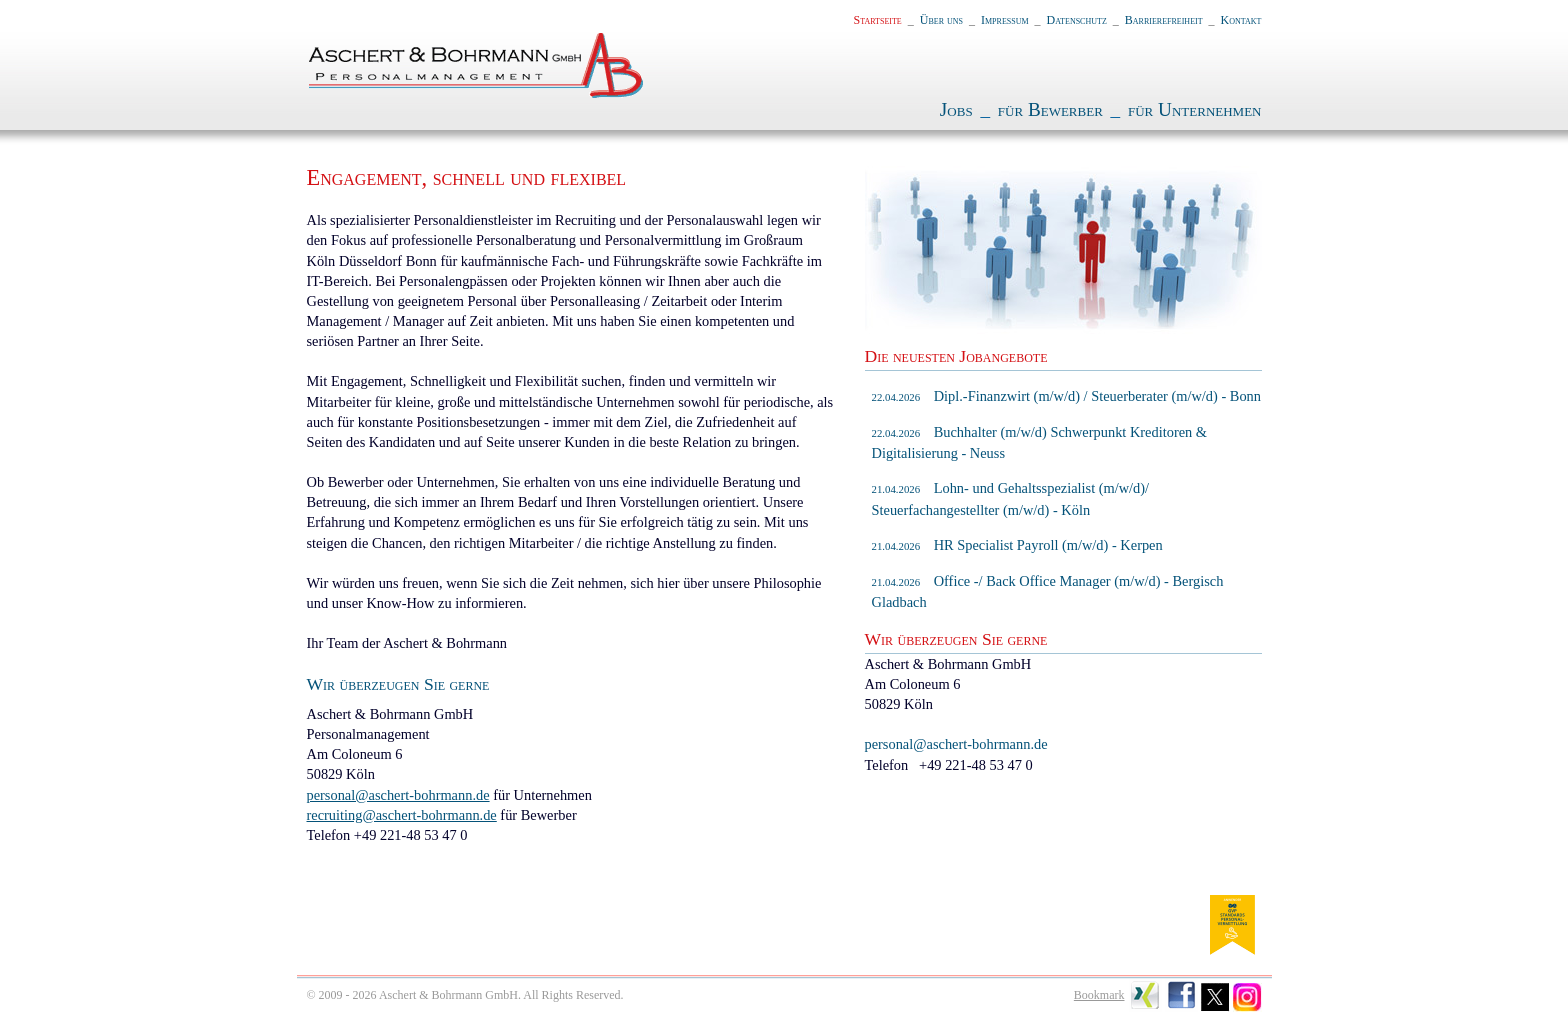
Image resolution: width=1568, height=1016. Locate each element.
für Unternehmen (1195, 109)
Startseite (878, 20)
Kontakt (1241, 20)
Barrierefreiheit (1164, 20)
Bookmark (1099, 995)
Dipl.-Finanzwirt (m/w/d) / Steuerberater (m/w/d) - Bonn (1067, 396)
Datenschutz (1077, 20)
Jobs (956, 109)
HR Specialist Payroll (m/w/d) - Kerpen (1017, 545)
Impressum (1005, 20)
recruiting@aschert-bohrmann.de (402, 815)
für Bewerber (1050, 109)
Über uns (941, 20)
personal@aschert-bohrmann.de (398, 795)
